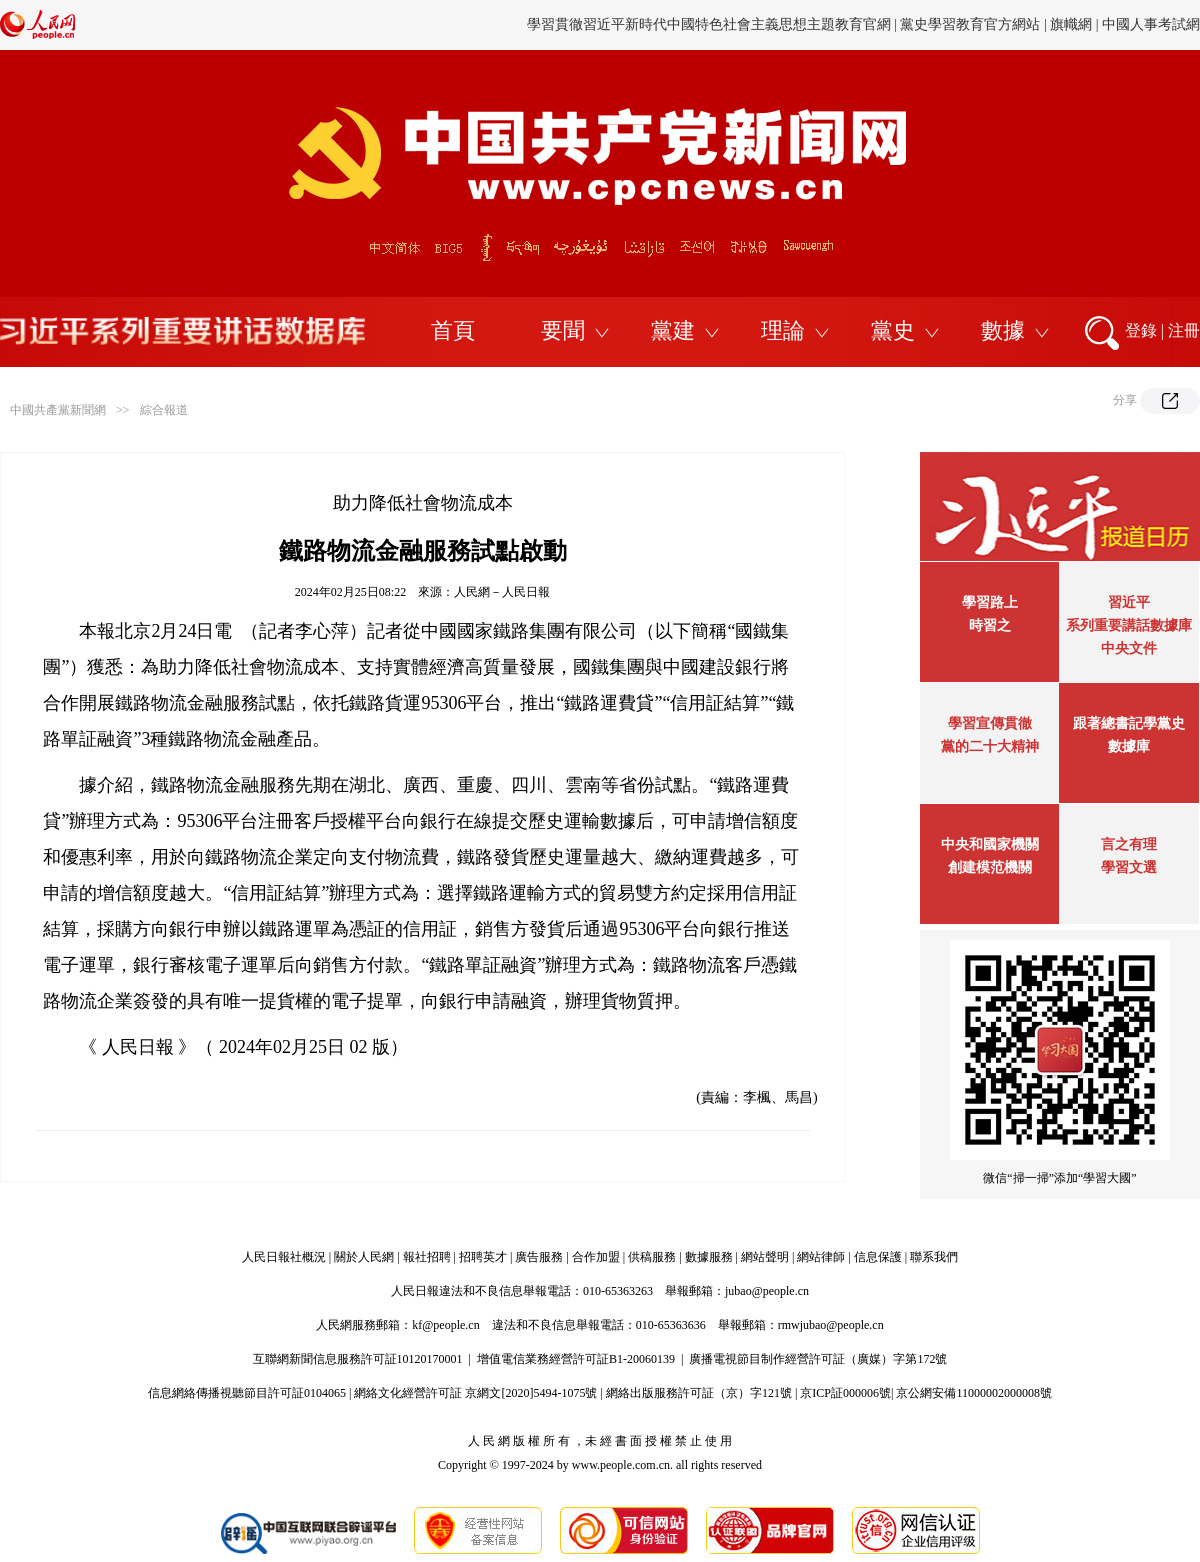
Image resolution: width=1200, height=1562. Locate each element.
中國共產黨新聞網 (58, 410)
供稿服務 (652, 1257)
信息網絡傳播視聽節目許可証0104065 (247, 1393)
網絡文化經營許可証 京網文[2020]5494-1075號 (475, 1393)
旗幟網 (1071, 24)
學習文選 (1129, 867)
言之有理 (1129, 844)
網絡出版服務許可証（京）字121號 (699, 1393)
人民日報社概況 (284, 1257)
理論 (783, 330)
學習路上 (990, 602)
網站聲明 (765, 1257)
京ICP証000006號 (845, 1393)
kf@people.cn (445, 1325)
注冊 (1184, 330)
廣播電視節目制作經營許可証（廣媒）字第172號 (818, 1359)
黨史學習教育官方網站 (972, 24)
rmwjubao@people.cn (831, 1325)
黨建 (673, 330)
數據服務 (709, 1257)
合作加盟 (596, 1257)
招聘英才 (483, 1257)
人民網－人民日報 (502, 592)
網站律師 (821, 1257)
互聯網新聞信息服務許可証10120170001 (358, 1359)
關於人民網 (364, 1257)
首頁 (453, 330)
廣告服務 (539, 1257)
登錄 (1141, 330)
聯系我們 (934, 1257)
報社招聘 (427, 1257)
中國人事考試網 (1151, 24)
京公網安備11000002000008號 (974, 1393)
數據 (1003, 330)
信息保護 (878, 1257)
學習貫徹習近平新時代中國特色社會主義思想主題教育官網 (709, 24)
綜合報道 (164, 410)
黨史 (893, 330)
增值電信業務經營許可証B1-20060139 (576, 1359)
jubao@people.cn (767, 1291)
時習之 (990, 625)
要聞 (563, 330)
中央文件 (1129, 648)
